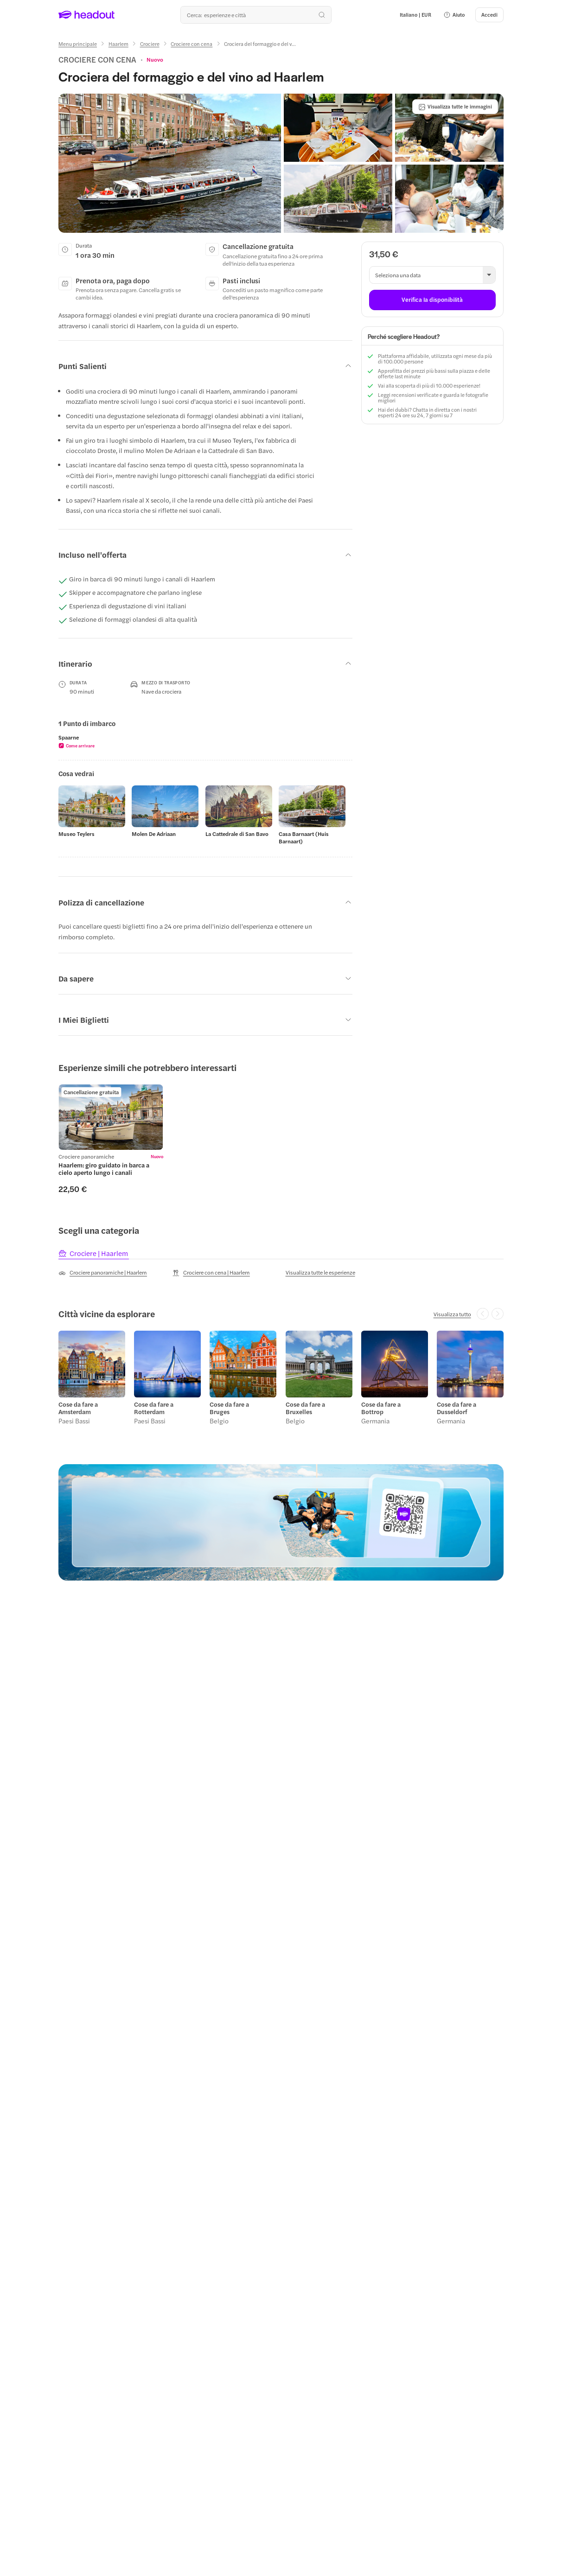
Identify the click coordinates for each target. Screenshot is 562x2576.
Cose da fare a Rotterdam (153, 1408)
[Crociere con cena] (191, 44)
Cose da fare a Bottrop (381, 1408)
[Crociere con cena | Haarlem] (211, 1273)
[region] (205, 741)
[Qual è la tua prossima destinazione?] (256, 14)
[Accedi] (489, 14)
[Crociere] (150, 44)
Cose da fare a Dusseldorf (456, 1408)
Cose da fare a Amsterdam (78, 1408)
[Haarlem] (118, 44)
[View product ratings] (155, 59)
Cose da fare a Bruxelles (305, 1408)
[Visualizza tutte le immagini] (455, 106)
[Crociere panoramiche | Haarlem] (102, 1273)
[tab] (93, 1253)
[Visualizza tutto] (452, 1314)
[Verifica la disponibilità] (432, 300)
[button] (454, 14)
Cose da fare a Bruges (229, 1408)
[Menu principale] (77, 44)
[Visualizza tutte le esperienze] (320, 1272)
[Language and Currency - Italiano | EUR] (415, 14)
